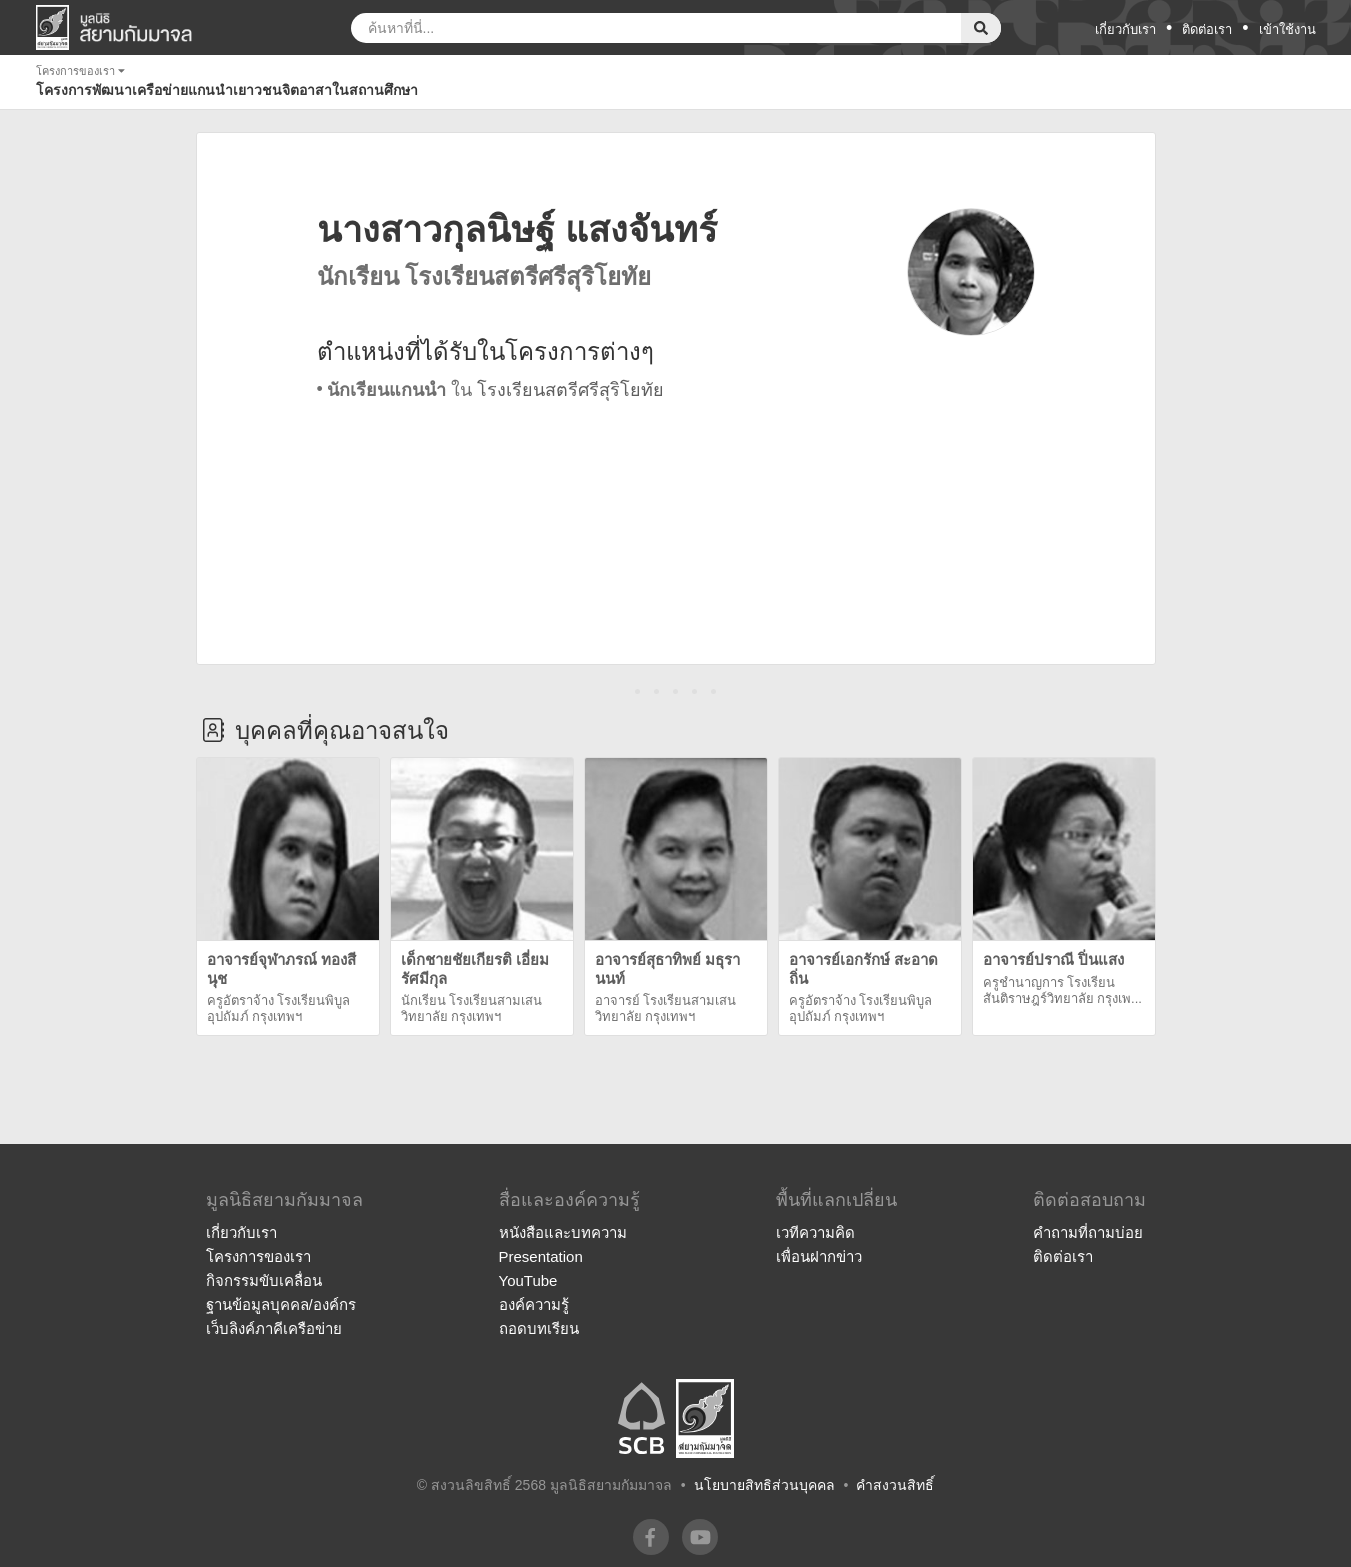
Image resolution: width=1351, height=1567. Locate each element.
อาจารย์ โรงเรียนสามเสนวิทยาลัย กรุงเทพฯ (666, 1008)
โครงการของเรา (258, 1256)
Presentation (541, 1256)
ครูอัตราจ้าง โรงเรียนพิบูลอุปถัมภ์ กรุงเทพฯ (279, 1008)
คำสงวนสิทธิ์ (895, 1485)
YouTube (528, 1280)
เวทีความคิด (815, 1232)
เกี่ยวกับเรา (1125, 29)
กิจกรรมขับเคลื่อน (264, 1280)
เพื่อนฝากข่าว (819, 1256)
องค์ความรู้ (534, 1304)
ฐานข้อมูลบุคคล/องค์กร (281, 1304)
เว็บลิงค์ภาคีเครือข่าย (274, 1328)
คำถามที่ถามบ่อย (1088, 1232)
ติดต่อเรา (1207, 29)
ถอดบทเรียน (539, 1328)
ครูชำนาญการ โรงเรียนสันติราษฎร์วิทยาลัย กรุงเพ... (1062, 990)
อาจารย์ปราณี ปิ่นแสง (1053, 959)
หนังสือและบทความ (563, 1232)
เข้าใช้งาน (1287, 29)
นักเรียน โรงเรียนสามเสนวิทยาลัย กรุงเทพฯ (472, 1008)
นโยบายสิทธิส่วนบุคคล (764, 1485)
